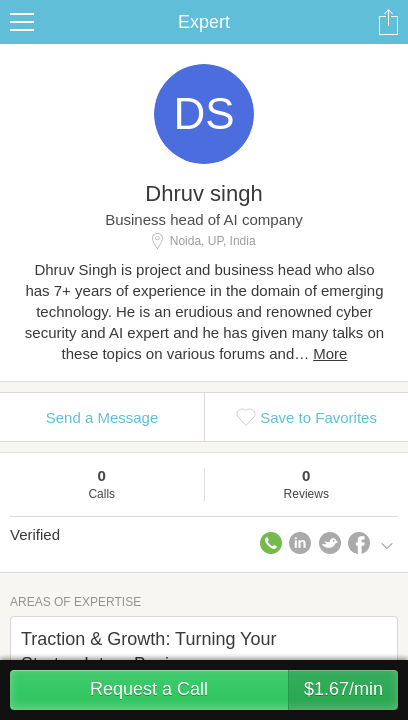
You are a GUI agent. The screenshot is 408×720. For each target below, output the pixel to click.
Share (388, 22)
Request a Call (244, 690)
